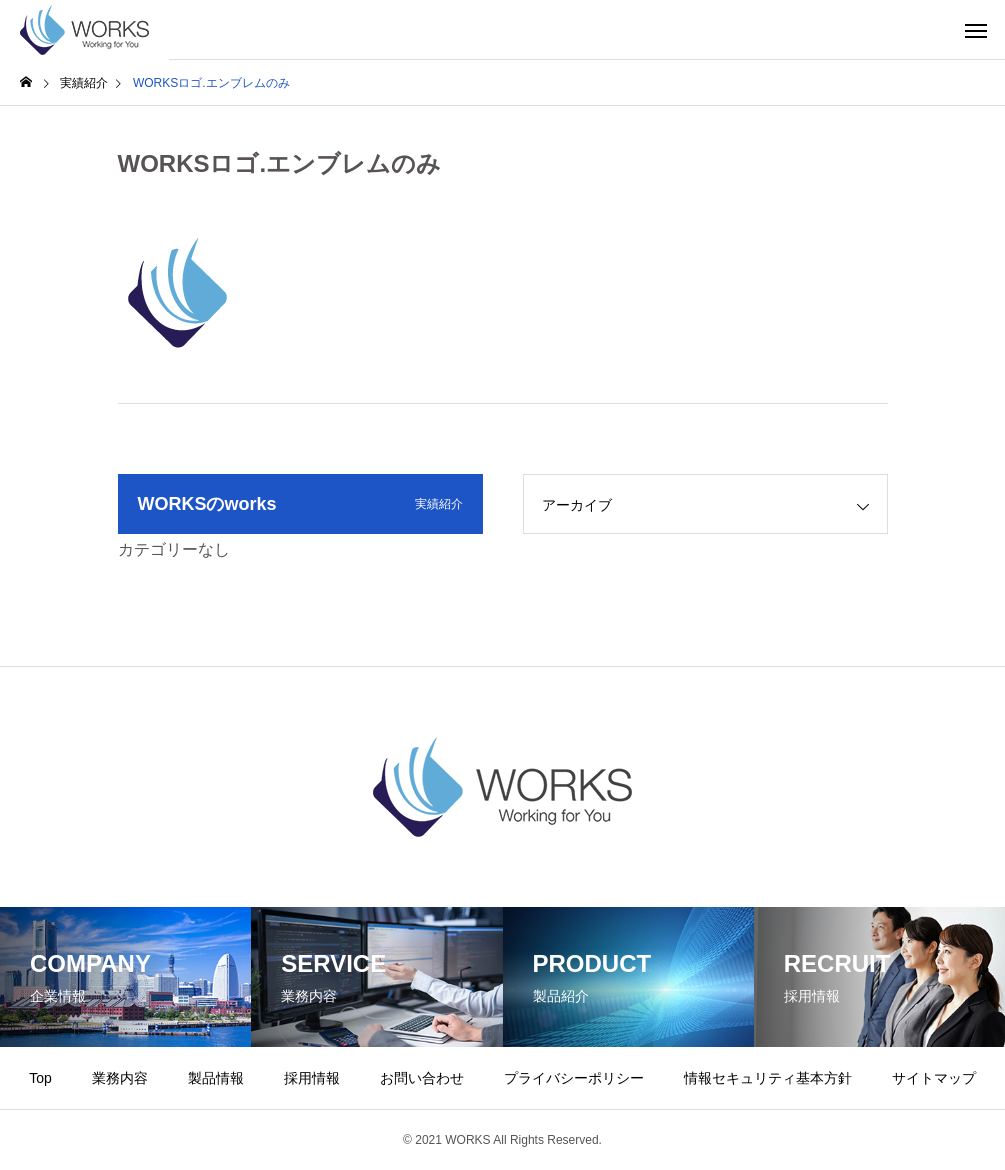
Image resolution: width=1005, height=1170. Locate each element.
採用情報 (312, 1078)
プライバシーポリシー (574, 1078)
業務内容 (120, 1078)
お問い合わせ (422, 1078)
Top (40, 1078)
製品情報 (216, 1078)
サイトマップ (934, 1078)
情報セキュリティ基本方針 (768, 1078)
